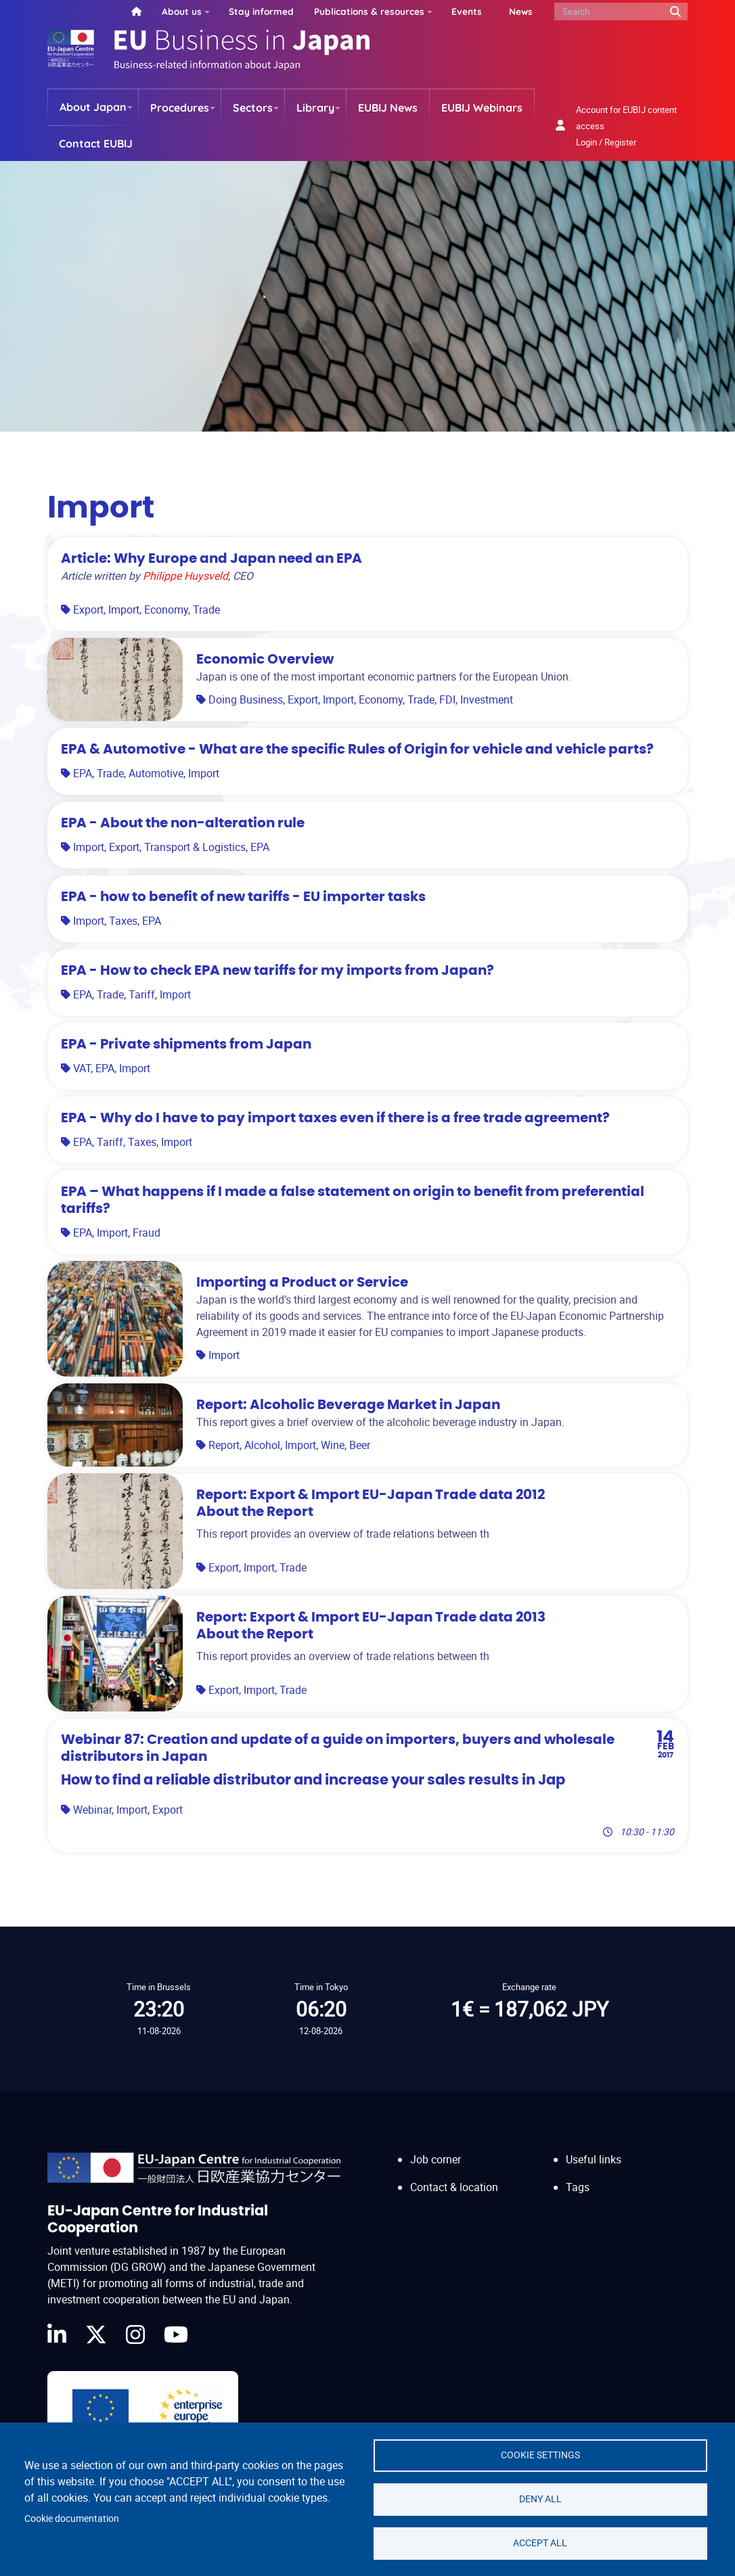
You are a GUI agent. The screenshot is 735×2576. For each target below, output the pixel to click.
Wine (332, 1445)
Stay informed (261, 11)
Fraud (146, 1232)
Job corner (435, 2159)
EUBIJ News (388, 107)
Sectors (253, 107)
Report (224, 1445)
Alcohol (262, 1445)
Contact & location (454, 2187)
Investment (486, 699)
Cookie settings (540, 2455)
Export (88, 609)
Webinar (92, 1809)
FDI (447, 699)
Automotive (156, 773)
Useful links (593, 2159)
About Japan (93, 107)
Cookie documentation (71, 2518)
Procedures (179, 107)
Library (315, 107)
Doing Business (245, 699)
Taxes (123, 920)
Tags (577, 2187)
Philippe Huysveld (185, 575)
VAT (82, 1068)
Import (123, 609)
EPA (82, 773)
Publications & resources (369, 11)
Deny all (540, 2499)
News (521, 11)
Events (466, 11)
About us (182, 11)
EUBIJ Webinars (481, 107)
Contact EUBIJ (96, 143)
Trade (206, 609)
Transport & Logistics (195, 847)
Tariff (142, 994)
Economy (166, 609)
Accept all (540, 2543)
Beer (359, 1445)
